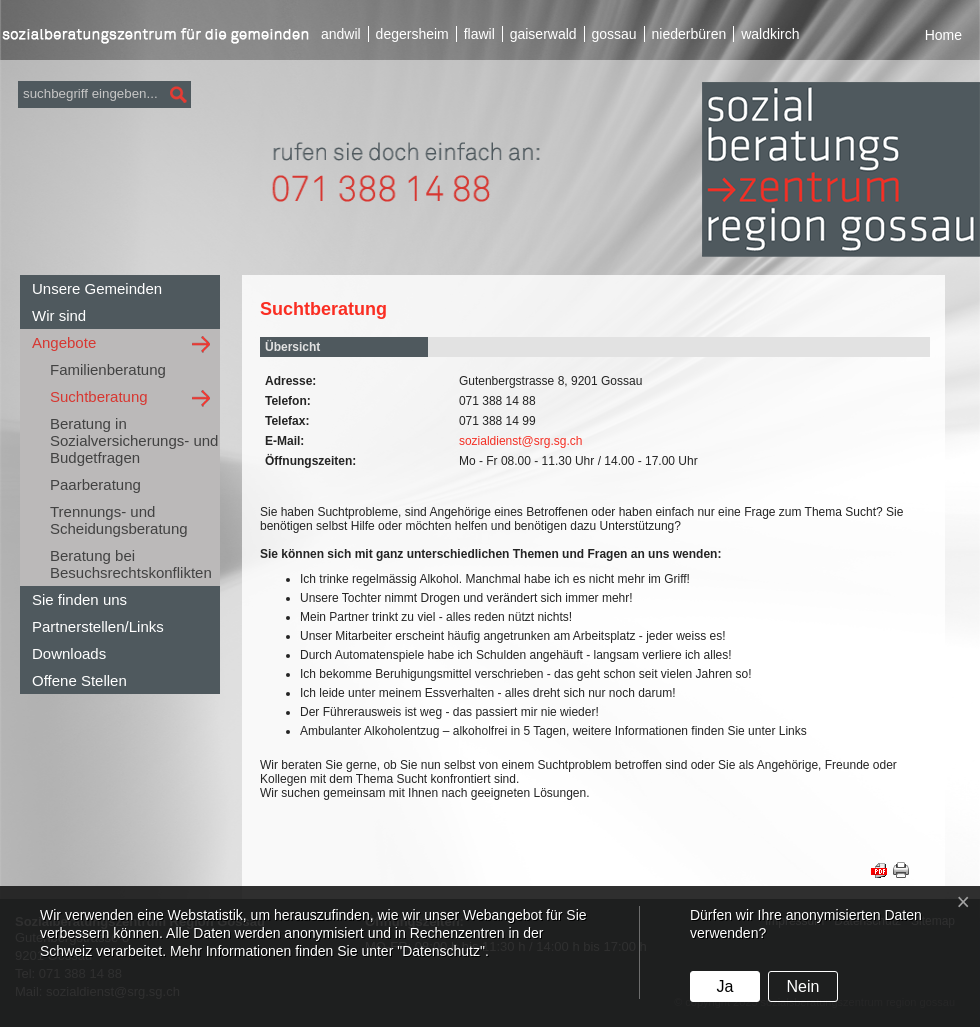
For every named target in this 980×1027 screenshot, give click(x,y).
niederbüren (689, 34)
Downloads (69, 653)
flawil (479, 34)
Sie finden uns (79, 599)
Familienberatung (108, 369)
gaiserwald (543, 34)
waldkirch (770, 34)
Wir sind (59, 315)
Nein (802, 986)
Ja (724, 986)
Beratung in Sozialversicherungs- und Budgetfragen (134, 440)
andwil (341, 34)
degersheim (412, 34)
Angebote (64, 342)
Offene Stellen (79, 680)
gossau (613, 34)
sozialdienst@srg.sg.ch (521, 441)
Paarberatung (95, 484)
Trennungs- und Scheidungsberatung (119, 520)
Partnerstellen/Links (98, 626)
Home (943, 35)
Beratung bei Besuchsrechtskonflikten (131, 564)
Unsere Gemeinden (97, 288)
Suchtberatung (99, 396)
